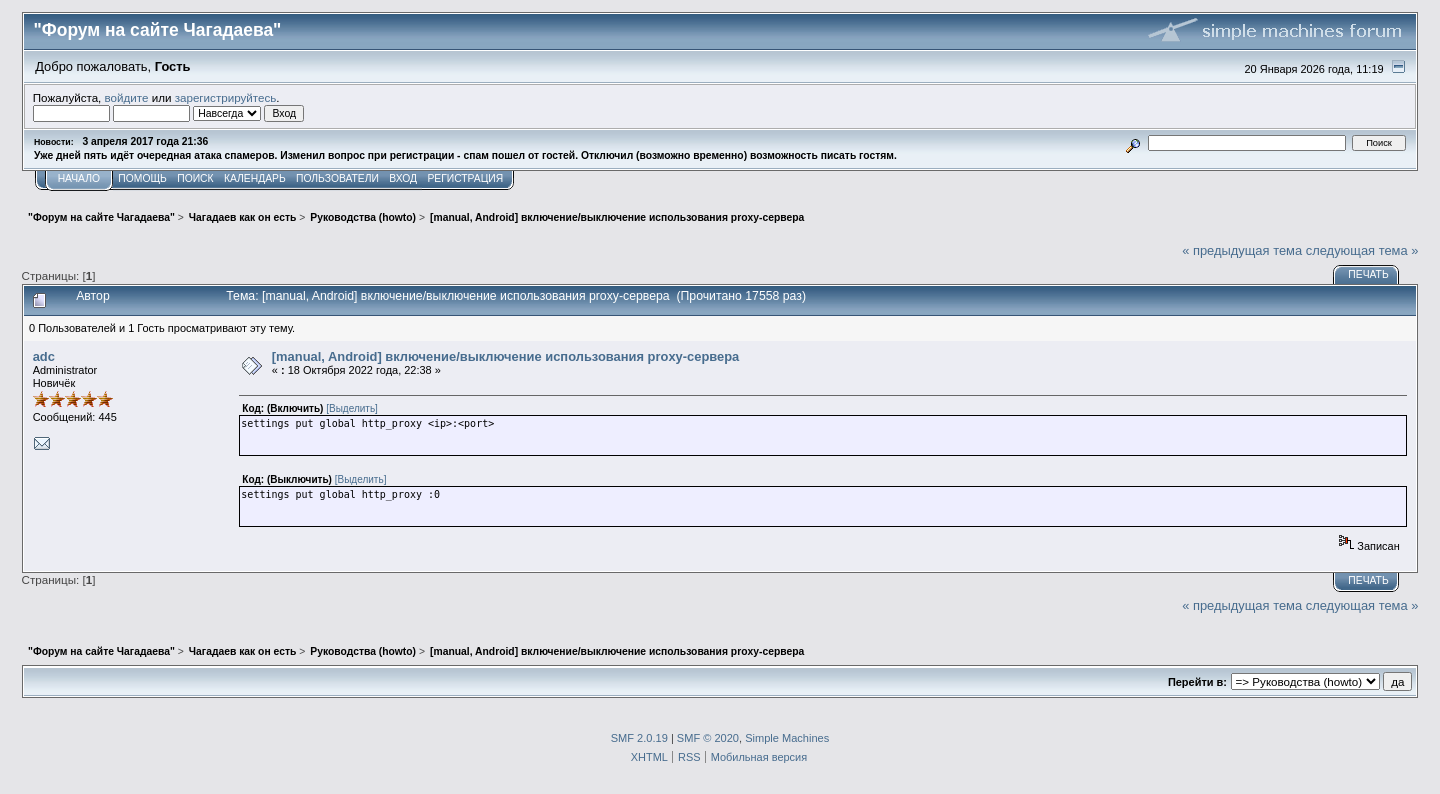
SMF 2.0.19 (639, 738)
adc (44, 356)
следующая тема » (1362, 250)
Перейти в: (1197, 682)
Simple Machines (787, 738)
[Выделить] (352, 408)
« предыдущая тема (1242, 250)
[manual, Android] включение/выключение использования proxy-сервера (505, 356)
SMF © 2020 (708, 738)
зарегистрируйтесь (226, 97)
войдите (127, 97)
